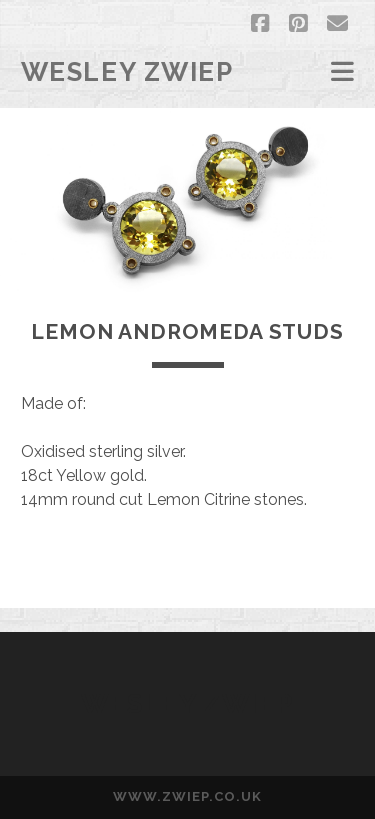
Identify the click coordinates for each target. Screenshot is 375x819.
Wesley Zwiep (127, 72)
